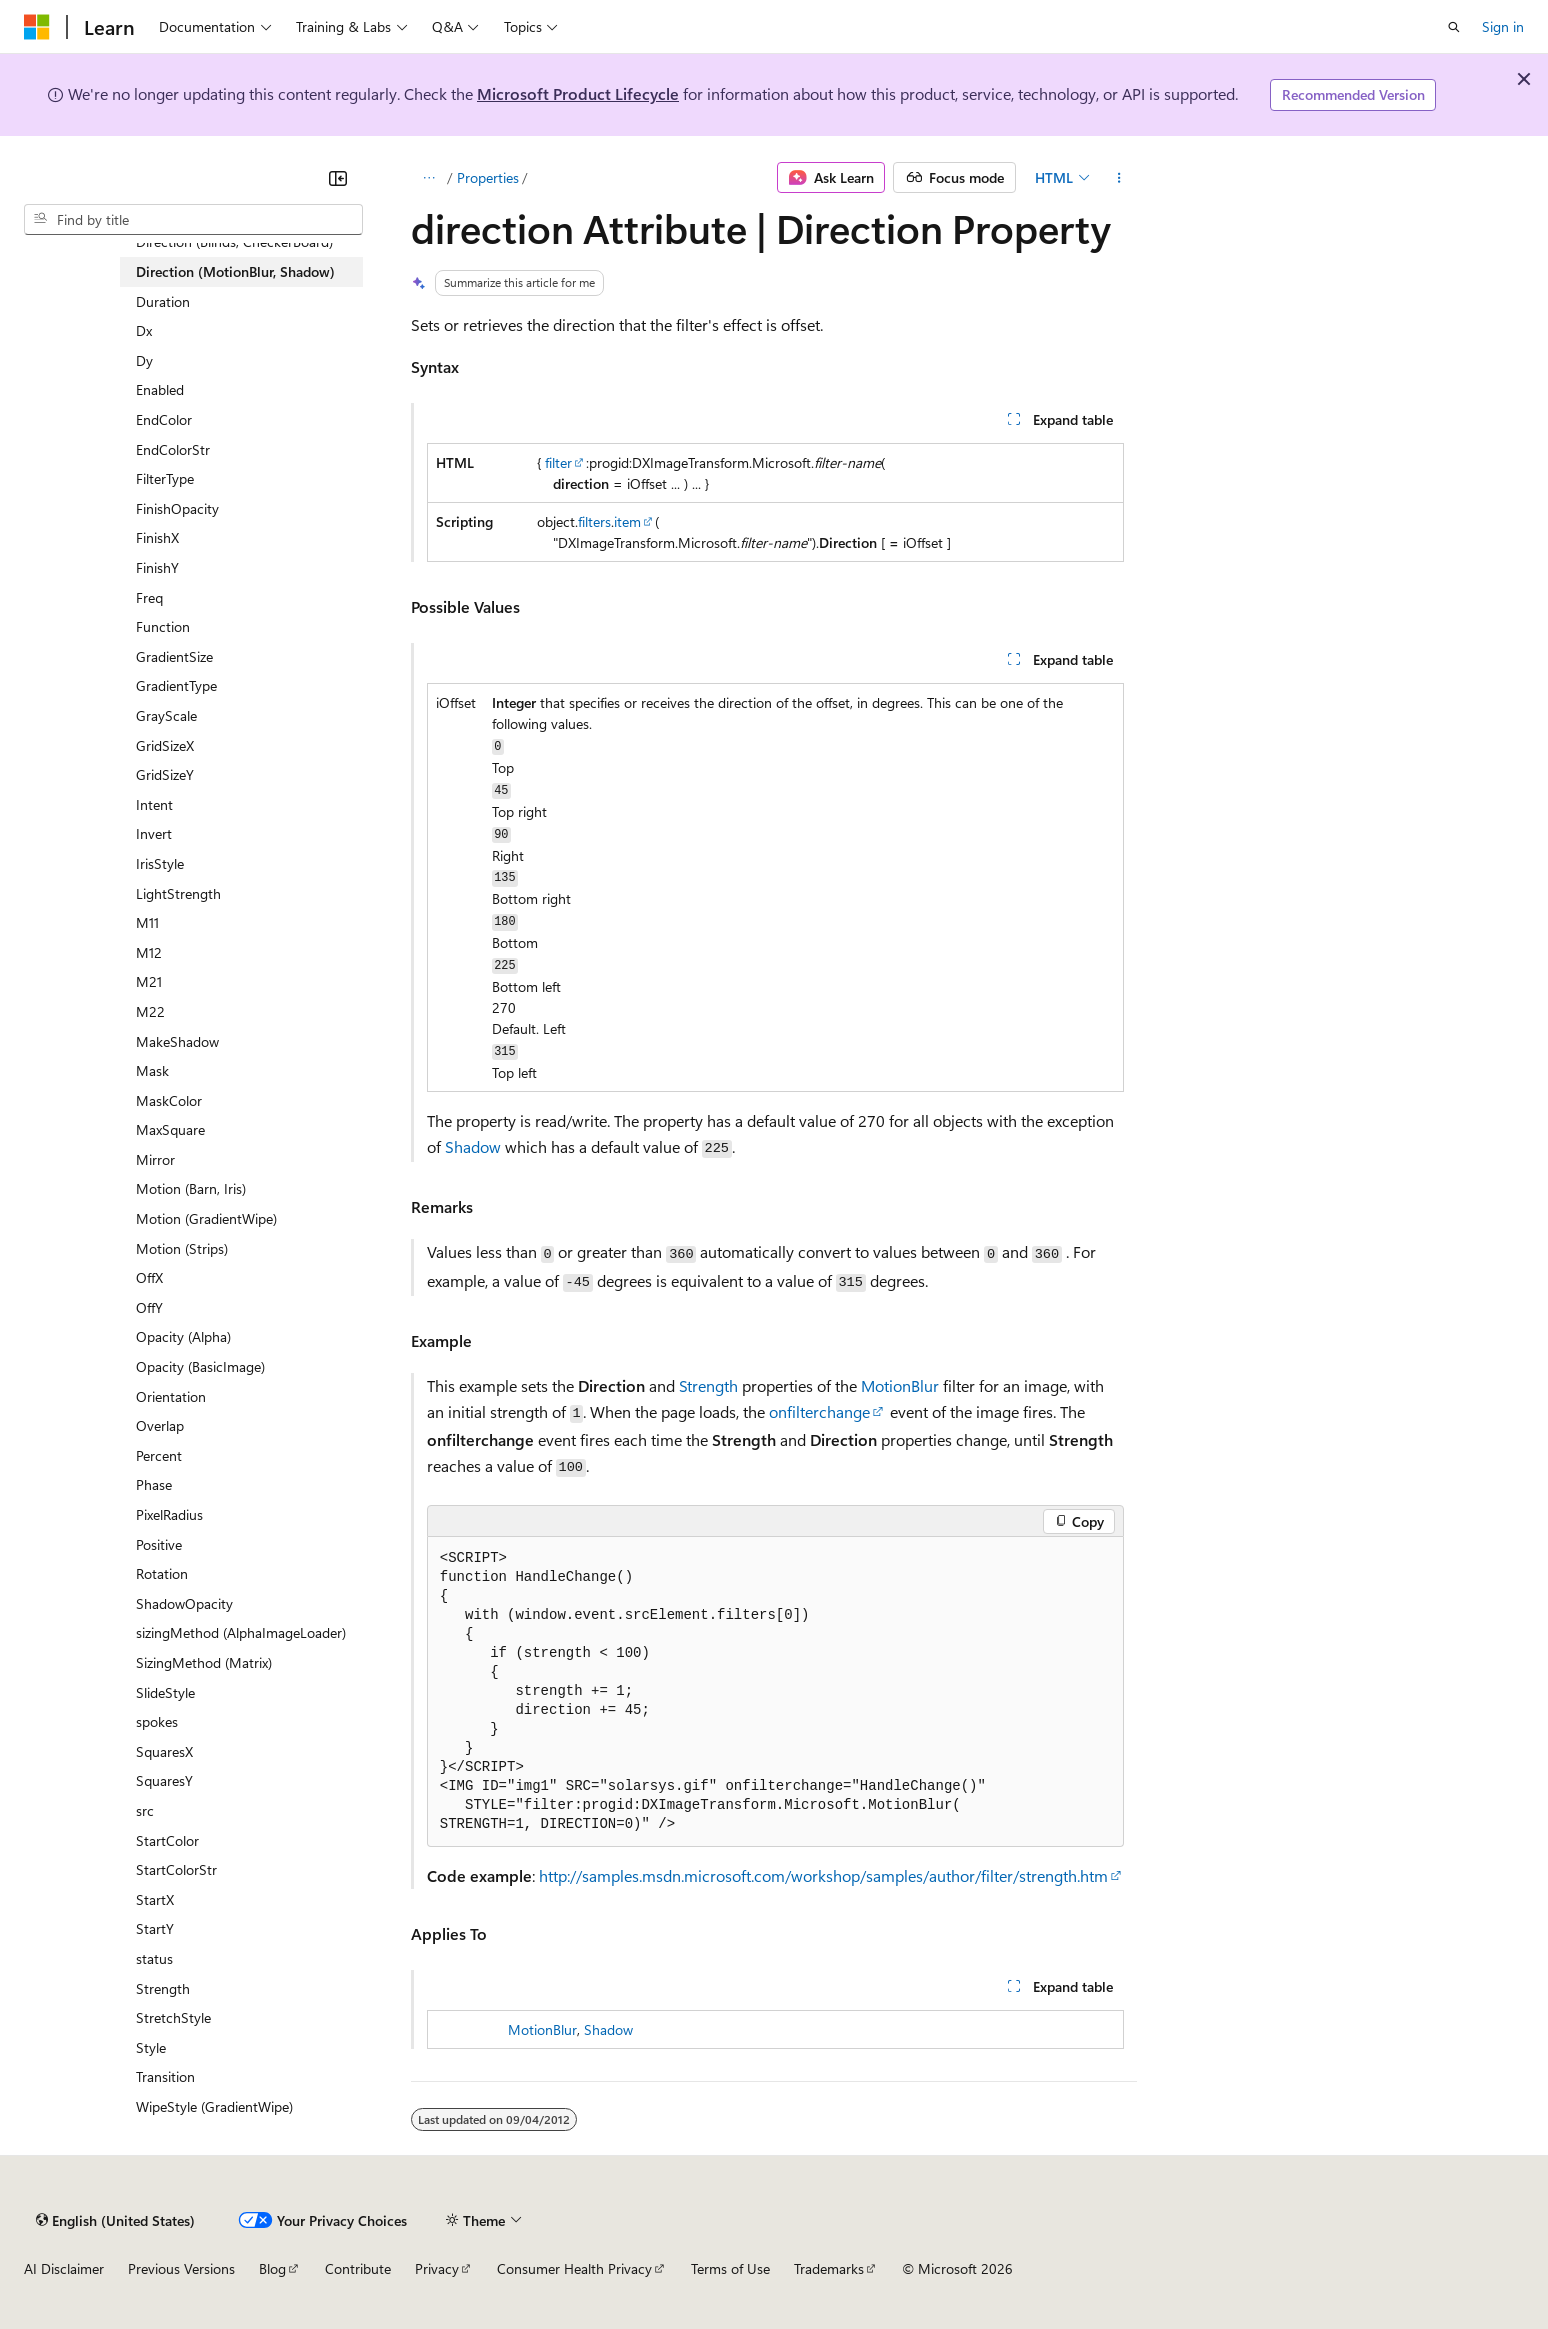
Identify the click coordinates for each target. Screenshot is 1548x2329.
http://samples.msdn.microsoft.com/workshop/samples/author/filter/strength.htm (823, 1875)
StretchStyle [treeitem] (173, 2017)
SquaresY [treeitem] (164, 1780)
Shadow (473, 1146)
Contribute (358, 2268)
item (627, 521)
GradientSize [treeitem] (174, 656)
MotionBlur (900, 1385)
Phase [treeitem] (154, 1484)
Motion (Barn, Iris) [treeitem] (191, 1188)
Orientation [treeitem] (171, 1396)
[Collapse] (338, 178)
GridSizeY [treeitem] (165, 774)
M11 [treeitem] (147, 922)
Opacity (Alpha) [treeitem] (183, 1336)
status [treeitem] (154, 1958)
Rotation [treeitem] (162, 1573)
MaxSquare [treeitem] (170, 1129)
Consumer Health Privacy (574, 2268)
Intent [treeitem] (154, 804)
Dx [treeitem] (144, 330)
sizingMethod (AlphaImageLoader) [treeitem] (241, 1632)
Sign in (1503, 26)
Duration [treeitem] (163, 301)
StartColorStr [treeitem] (176, 1869)
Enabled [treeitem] (160, 389)
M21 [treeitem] (149, 981)
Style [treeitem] (151, 2047)
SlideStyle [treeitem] (165, 1692)
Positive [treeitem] (159, 1544)
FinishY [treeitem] (157, 567)
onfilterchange (819, 1411)
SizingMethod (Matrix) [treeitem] (204, 1662)
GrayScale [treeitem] (166, 715)
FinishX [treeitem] (157, 537)
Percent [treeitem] (159, 1455)
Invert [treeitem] (154, 833)
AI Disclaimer (64, 2268)
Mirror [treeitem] (155, 1159)
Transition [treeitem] (165, 2076)
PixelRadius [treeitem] (169, 1514)
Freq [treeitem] (149, 597)
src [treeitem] (145, 1810)
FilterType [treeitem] (165, 478)
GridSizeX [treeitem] (165, 745)
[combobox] (193, 220)
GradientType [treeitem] (176, 685)
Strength (708, 1385)
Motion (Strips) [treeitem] (182, 1248)
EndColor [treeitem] (164, 419)
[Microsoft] (37, 27)
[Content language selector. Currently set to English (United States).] (115, 2220)
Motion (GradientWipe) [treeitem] (206, 1218)
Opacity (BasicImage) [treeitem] (200, 1366)
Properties (488, 177)
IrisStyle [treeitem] (160, 863)
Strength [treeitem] (163, 1988)
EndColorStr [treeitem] (173, 449)
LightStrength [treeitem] (178, 893)
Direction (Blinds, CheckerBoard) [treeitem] (234, 241)
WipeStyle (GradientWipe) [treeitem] (214, 2106)
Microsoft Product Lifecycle (578, 93)
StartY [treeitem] (155, 1928)
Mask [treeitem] (152, 1070)
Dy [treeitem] (144, 360)
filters (594, 521)
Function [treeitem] (163, 626)
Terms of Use (730, 2268)
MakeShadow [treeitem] (177, 1041)
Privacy (437, 2268)
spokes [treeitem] (157, 1721)
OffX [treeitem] (149, 1277)
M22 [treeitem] (150, 1011)
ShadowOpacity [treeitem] (184, 1603)
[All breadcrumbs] (428, 178)
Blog (272, 2268)
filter (558, 462)
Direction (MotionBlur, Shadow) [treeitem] (235, 271)
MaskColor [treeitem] (169, 1100)
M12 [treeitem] (149, 952)
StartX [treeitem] (155, 1899)
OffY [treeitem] (149, 1307)
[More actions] (1119, 178)
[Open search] (1454, 27)
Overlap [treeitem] (160, 1425)
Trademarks (829, 2268)
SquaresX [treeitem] (164, 1751)
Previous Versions (181, 2268)
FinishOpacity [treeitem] (177, 508)
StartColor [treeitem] (167, 1840)
